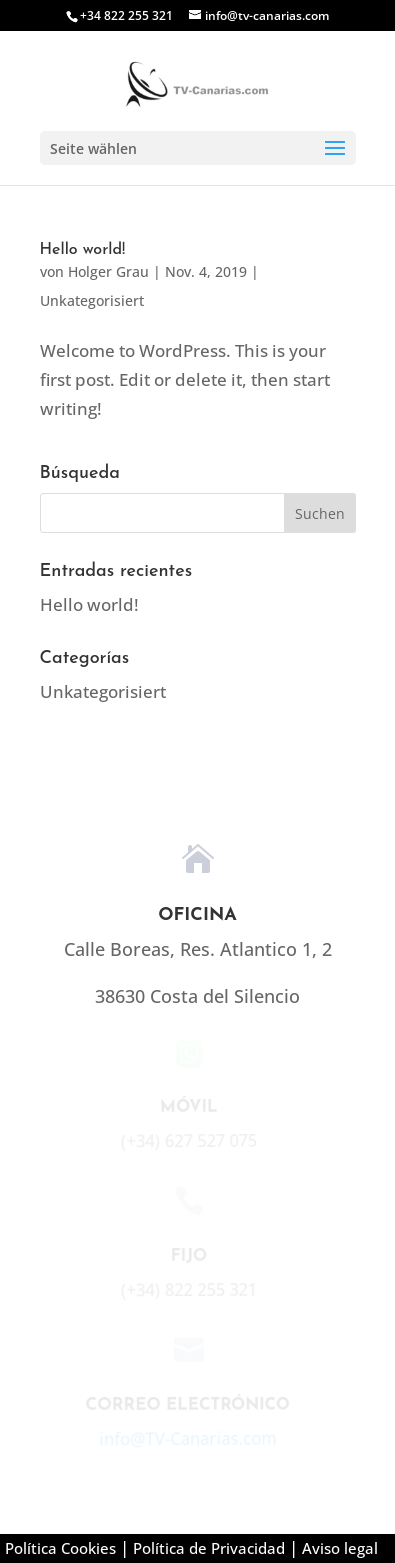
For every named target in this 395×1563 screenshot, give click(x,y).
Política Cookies (60, 1548)
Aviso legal (340, 1548)
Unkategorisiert (92, 300)
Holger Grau (108, 271)
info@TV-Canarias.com (185, 1438)
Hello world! (83, 250)
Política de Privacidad (209, 1548)
